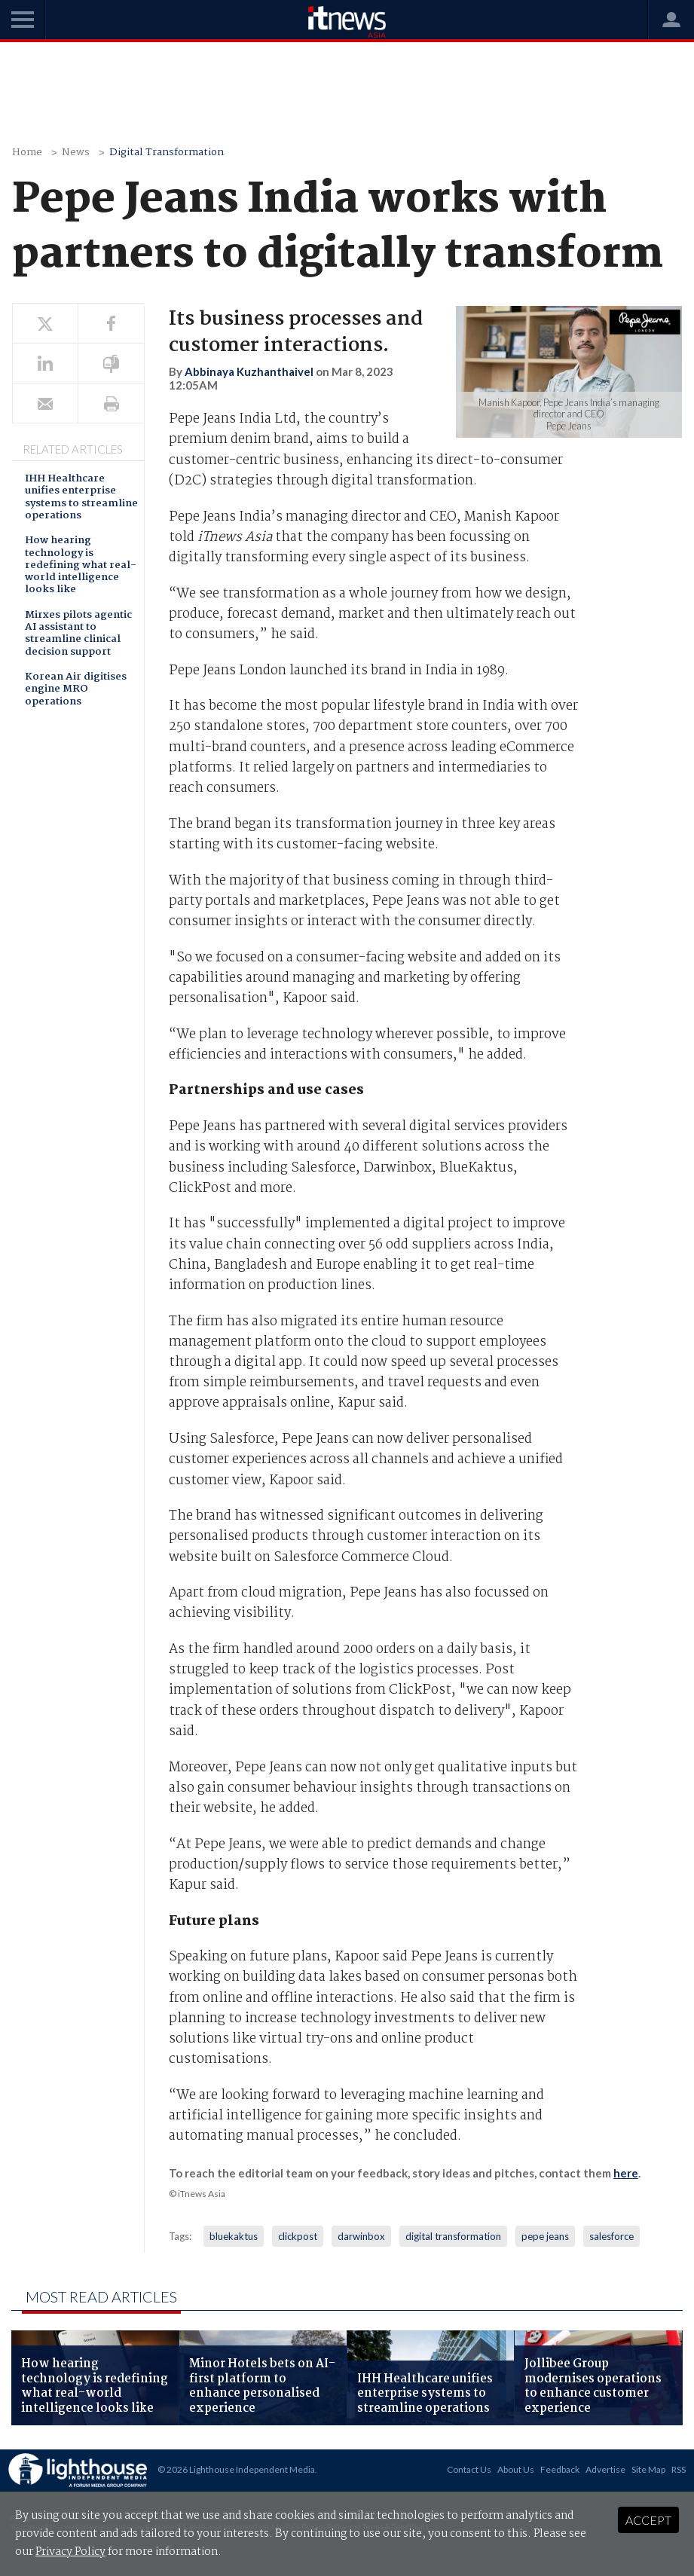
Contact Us (469, 2469)
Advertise (605, 2469)
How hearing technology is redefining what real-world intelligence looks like (80, 565)
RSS (678, 2469)
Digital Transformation (166, 152)
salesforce (611, 2236)
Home (27, 152)
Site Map (648, 2469)
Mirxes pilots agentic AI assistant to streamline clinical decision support (78, 634)
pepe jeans (545, 2236)
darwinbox (361, 2236)
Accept (648, 2520)
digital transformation (453, 2236)
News (76, 152)
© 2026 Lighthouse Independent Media (236, 2469)
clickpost (297, 2236)
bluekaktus (233, 2236)
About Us (515, 2469)
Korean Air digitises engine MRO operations (76, 690)
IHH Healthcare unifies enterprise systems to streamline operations (81, 498)
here (625, 2173)
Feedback (559, 2469)
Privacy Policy (70, 2552)
